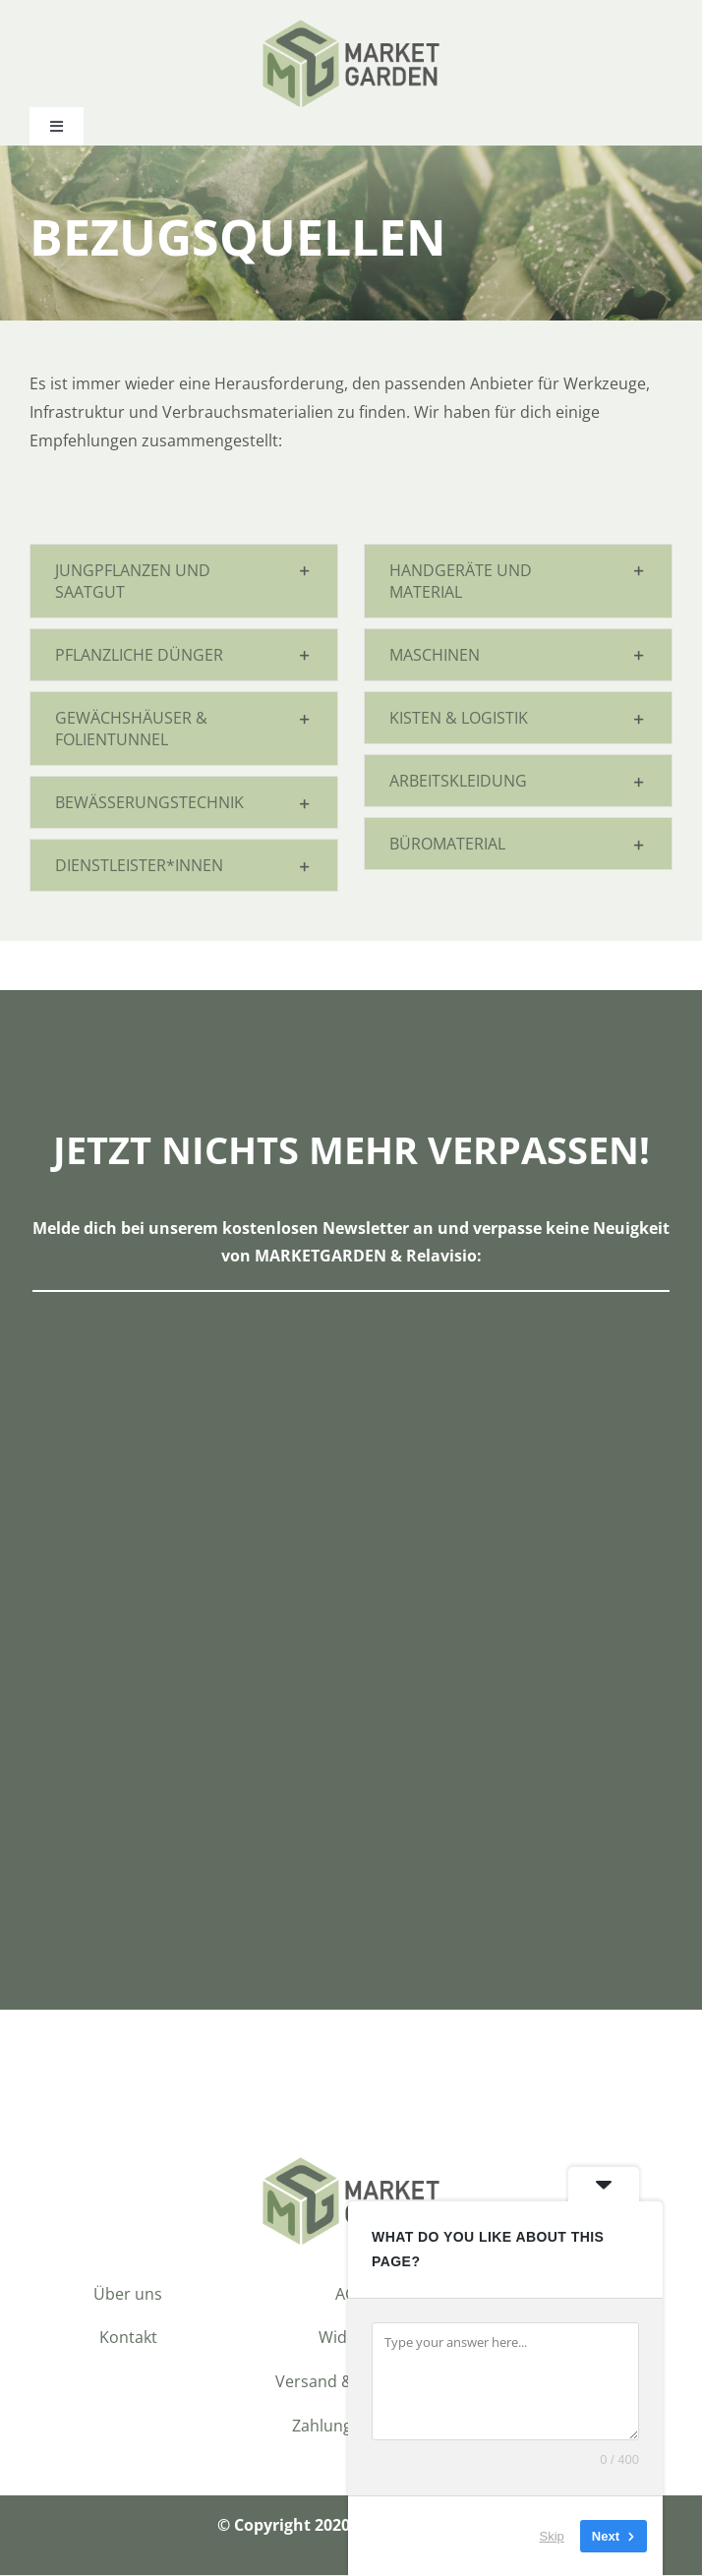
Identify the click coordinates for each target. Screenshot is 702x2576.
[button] (183, 582)
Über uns (127, 2295)
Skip (552, 2536)
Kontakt (128, 2339)
